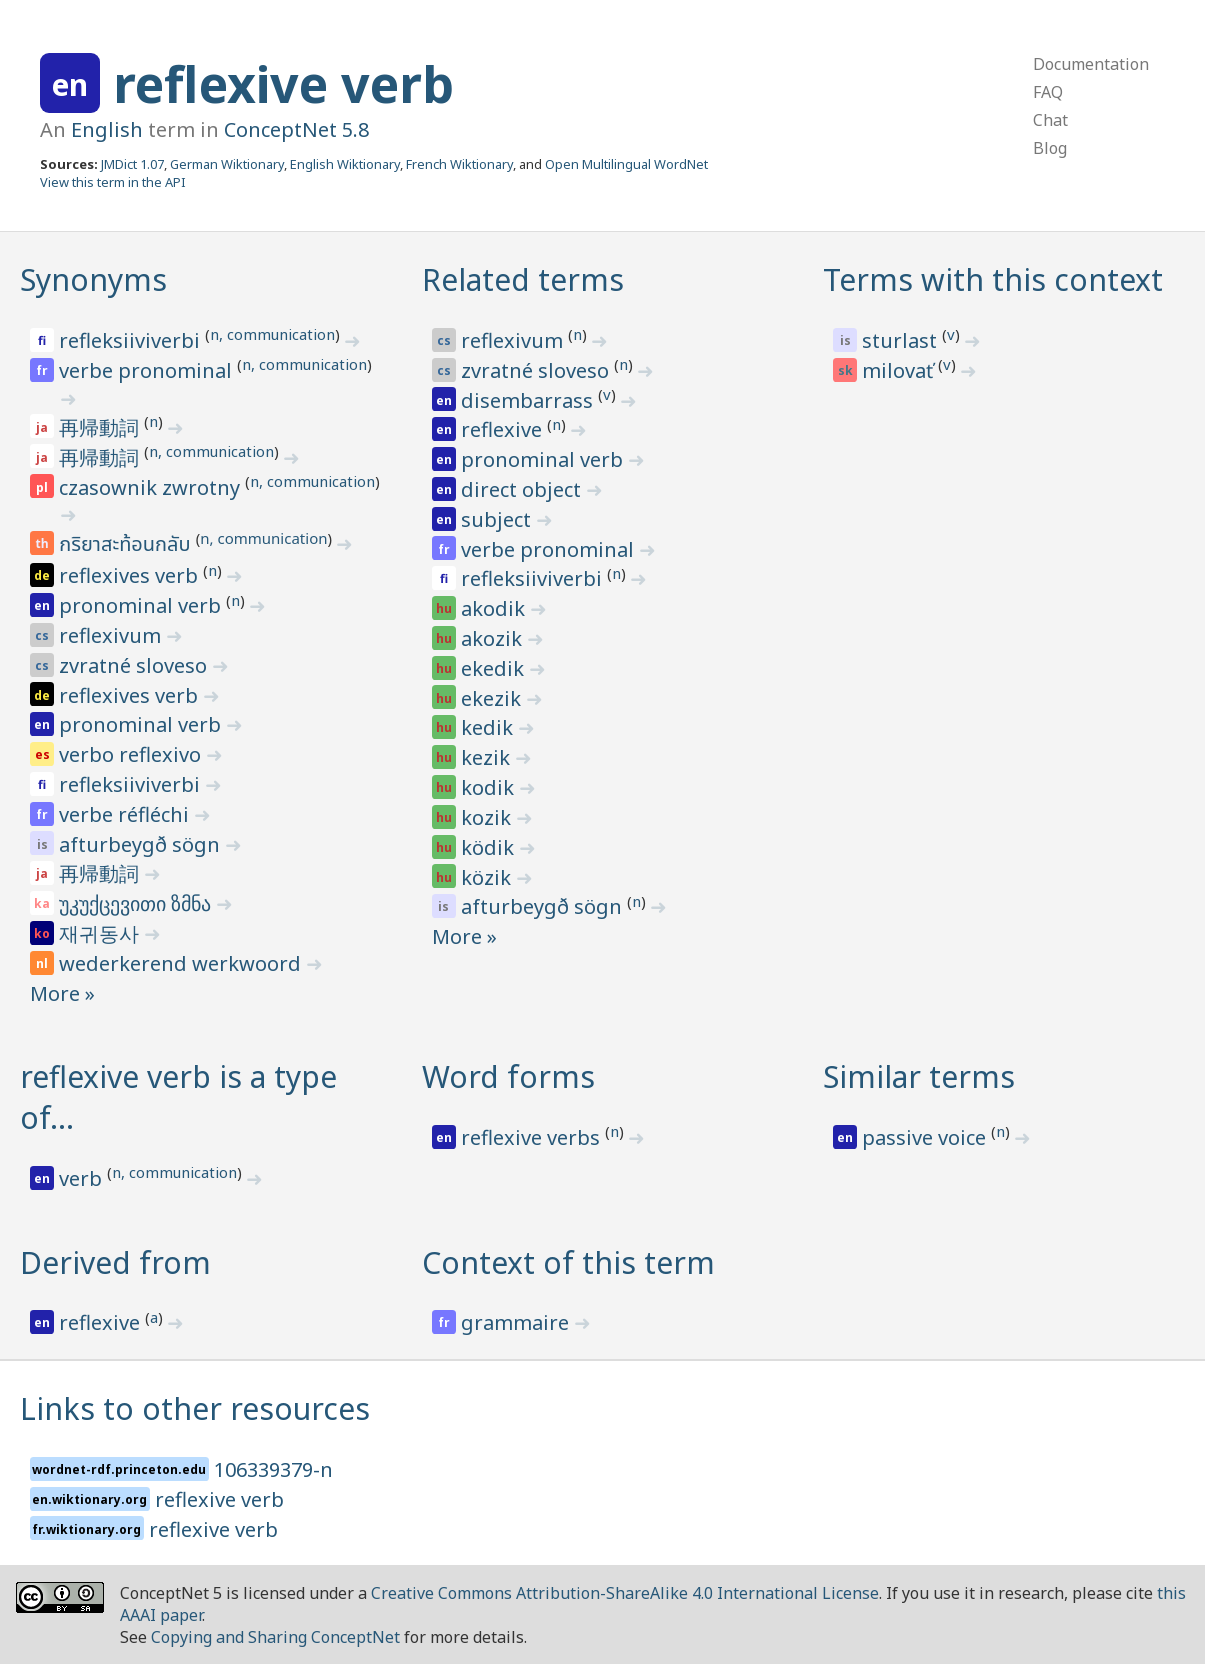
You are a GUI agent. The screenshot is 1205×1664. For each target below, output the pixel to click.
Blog (1050, 148)
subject (498, 519)
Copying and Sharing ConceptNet (275, 1637)
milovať (900, 370)
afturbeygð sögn (142, 844)
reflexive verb (283, 84)
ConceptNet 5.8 (296, 129)
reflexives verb (131, 575)
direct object (523, 489)
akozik (494, 638)
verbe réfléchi (126, 814)
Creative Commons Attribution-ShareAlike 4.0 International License (625, 1593)
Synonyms (93, 279)
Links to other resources (195, 1408)
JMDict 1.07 (132, 164)
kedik (489, 727)
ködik (490, 847)
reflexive (504, 429)
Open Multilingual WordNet (626, 164)
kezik (488, 757)
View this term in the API (113, 182)
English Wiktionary (345, 164)
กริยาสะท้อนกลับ (127, 545)
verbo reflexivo (132, 754)
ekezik (493, 698)
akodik (495, 608)
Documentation (1091, 64)
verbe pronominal (148, 370)
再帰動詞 (101, 427)
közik (488, 877)
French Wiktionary (459, 164)
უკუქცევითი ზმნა (137, 903)
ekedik (495, 668)
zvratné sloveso (135, 665)
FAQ (1048, 92)
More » (62, 993)
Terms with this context (993, 279)
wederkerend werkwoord (182, 963)
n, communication (272, 334)
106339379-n (273, 1469)
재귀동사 (101, 933)
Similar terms (919, 1076)
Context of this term (568, 1262)
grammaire (517, 1322)
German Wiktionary (227, 164)
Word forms (508, 1076)
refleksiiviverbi (132, 340)
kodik (490, 787)
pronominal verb (142, 605)
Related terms (523, 279)
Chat (1050, 120)
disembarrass (529, 400)
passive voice (926, 1137)
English (107, 129)
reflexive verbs (533, 1137)
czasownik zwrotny (152, 487)
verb (83, 1178)
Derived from (115, 1262)
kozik (488, 817)
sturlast (902, 340)
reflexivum (112, 635)
